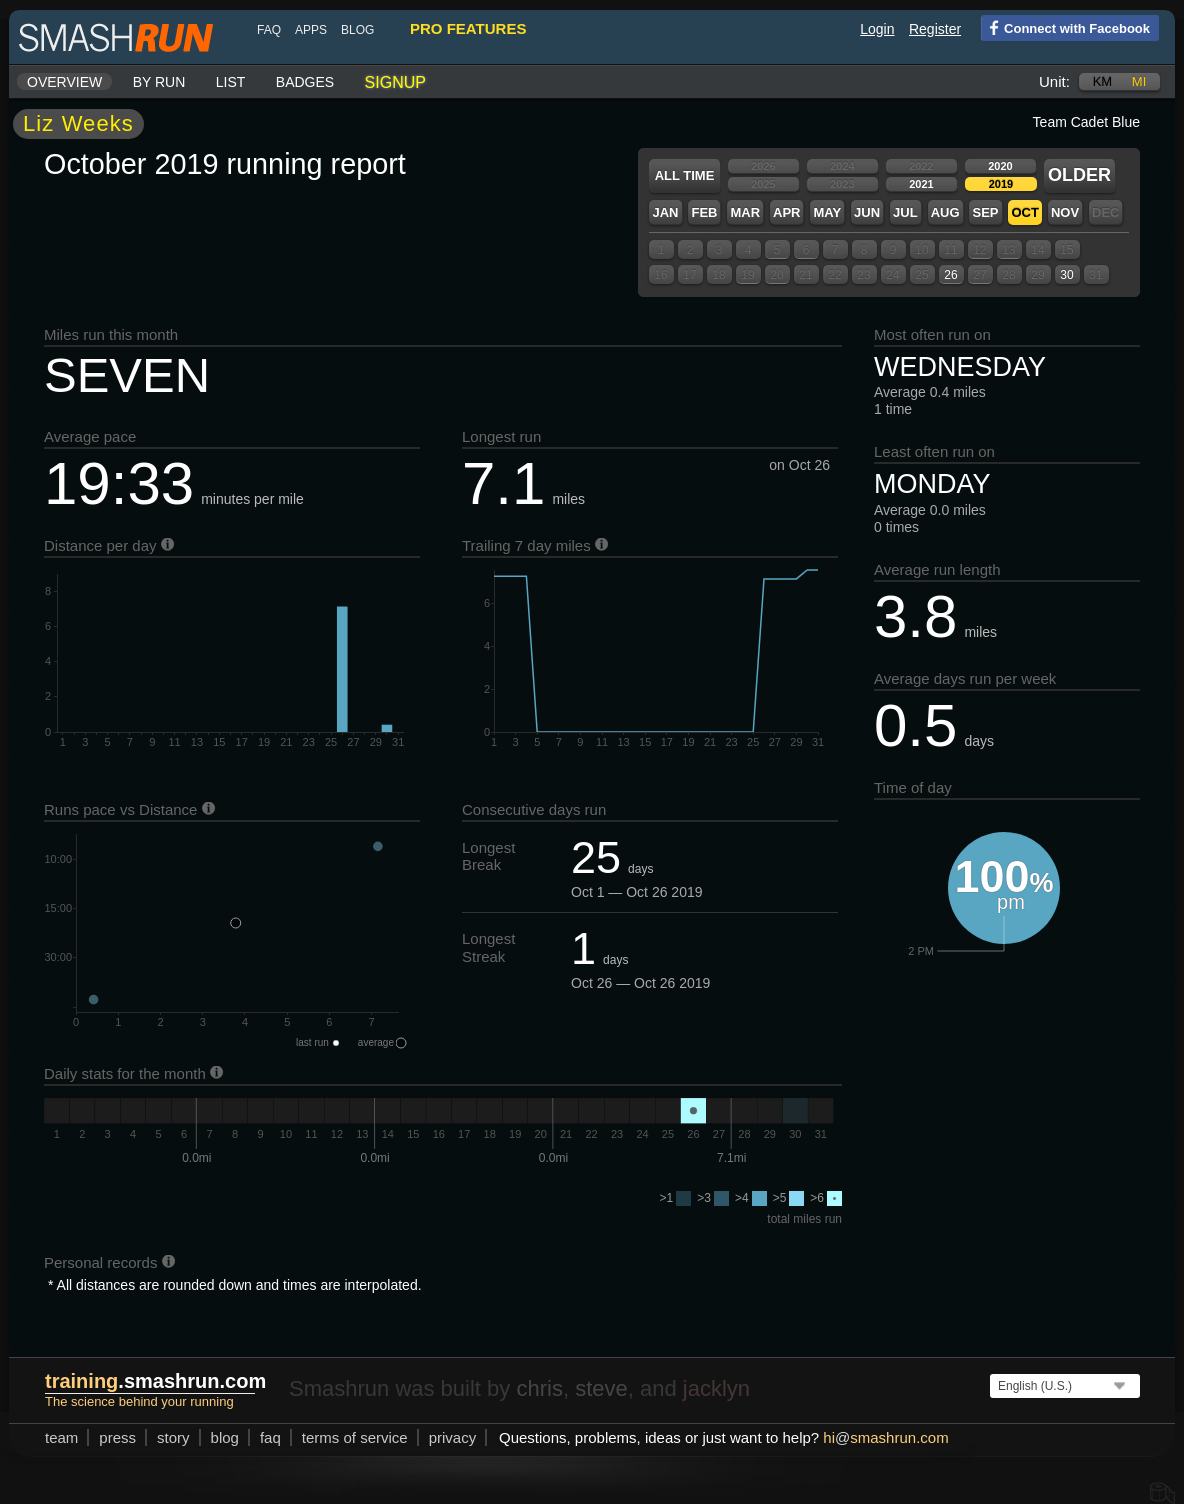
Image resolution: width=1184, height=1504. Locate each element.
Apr (786, 212)
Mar (745, 212)
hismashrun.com (885, 1437)
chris (539, 1388)
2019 (1001, 184)
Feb (704, 212)
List (231, 82)
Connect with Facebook (1065, 27)
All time (685, 175)
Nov (1065, 212)
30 (1066, 275)
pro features (468, 28)
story (173, 1437)
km (1103, 81)
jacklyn (716, 1388)
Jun (867, 212)
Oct (1024, 212)
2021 (921, 184)
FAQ (269, 30)
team (61, 1437)
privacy (453, 1437)
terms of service (355, 1437)
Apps (311, 30)
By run (159, 82)
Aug (945, 212)
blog (357, 30)
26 (950, 275)
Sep (985, 212)
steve (601, 1388)
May (827, 212)
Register (935, 29)
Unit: (1054, 81)
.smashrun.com (155, 1381)
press (117, 1437)
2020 (1000, 166)
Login (877, 29)
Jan (665, 212)
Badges (305, 82)
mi (1139, 81)
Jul (905, 212)
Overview (64, 82)
